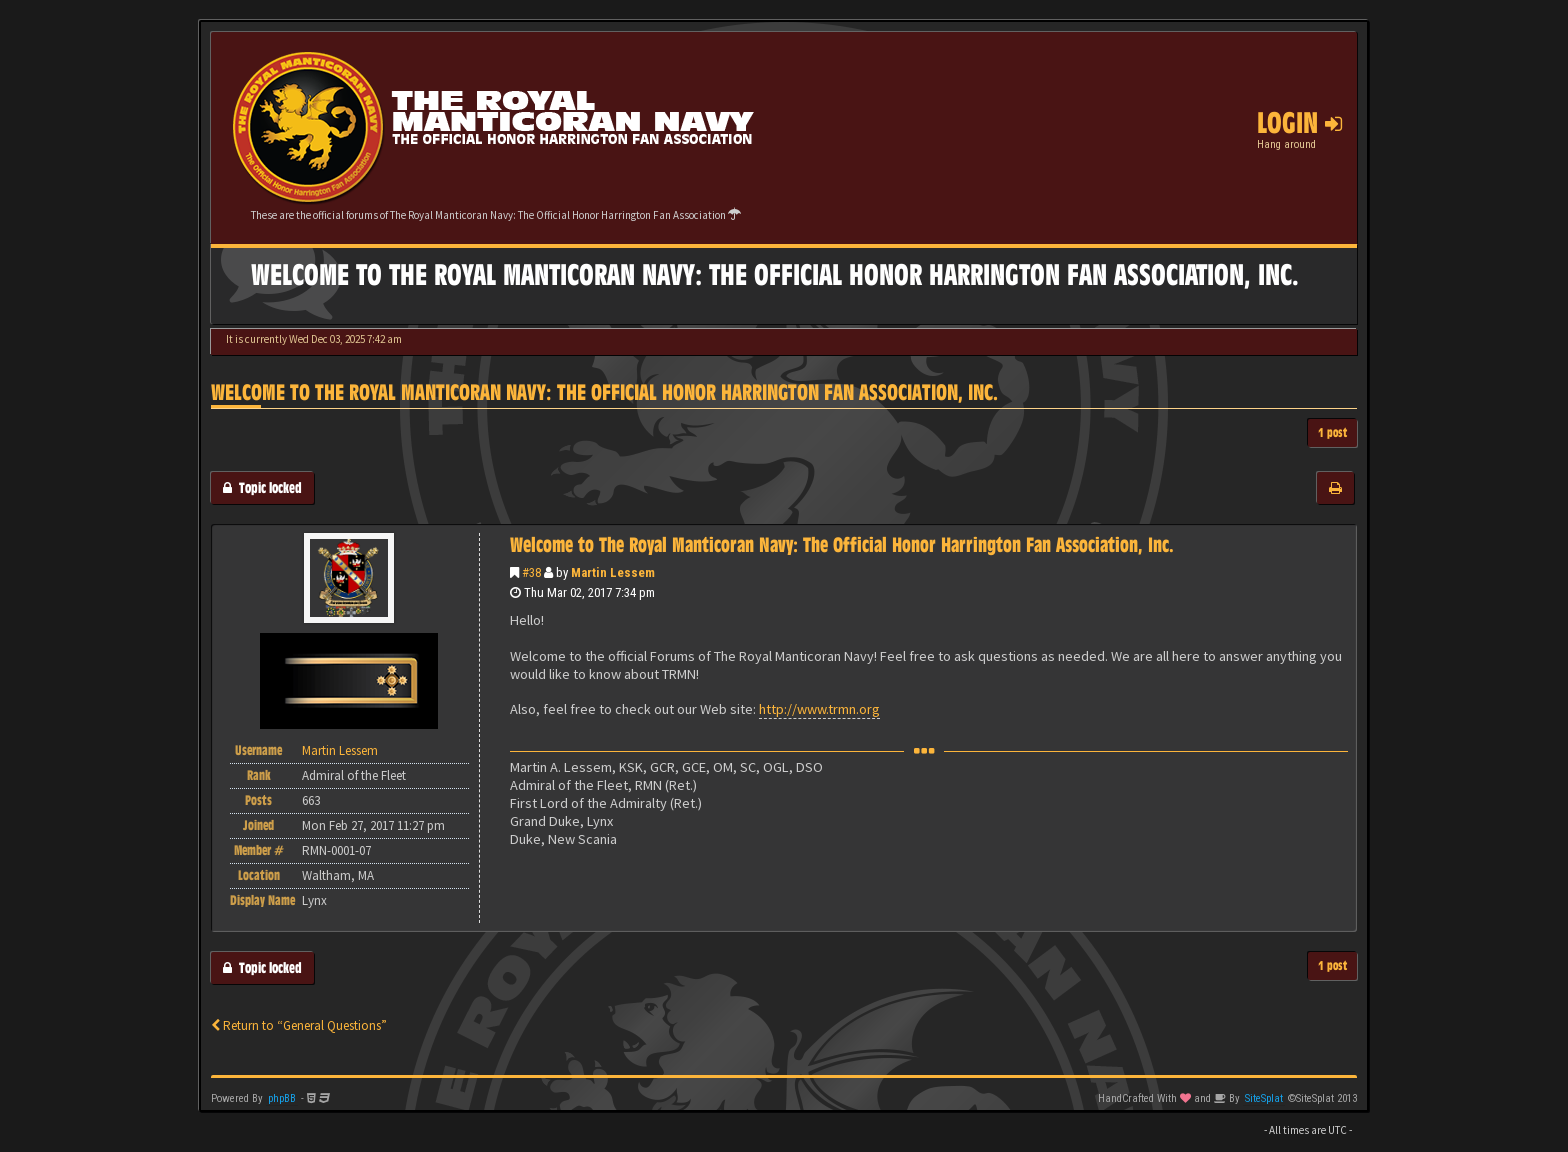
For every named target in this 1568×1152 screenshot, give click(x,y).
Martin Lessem (613, 572)
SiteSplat (1264, 1098)
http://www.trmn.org (819, 709)
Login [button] (1299, 123)
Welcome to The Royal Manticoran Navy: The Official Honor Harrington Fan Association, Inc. (604, 392)
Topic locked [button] (262, 487)
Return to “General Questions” (299, 1025)
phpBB (282, 1098)
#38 (531, 572)
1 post (1332, 432)
